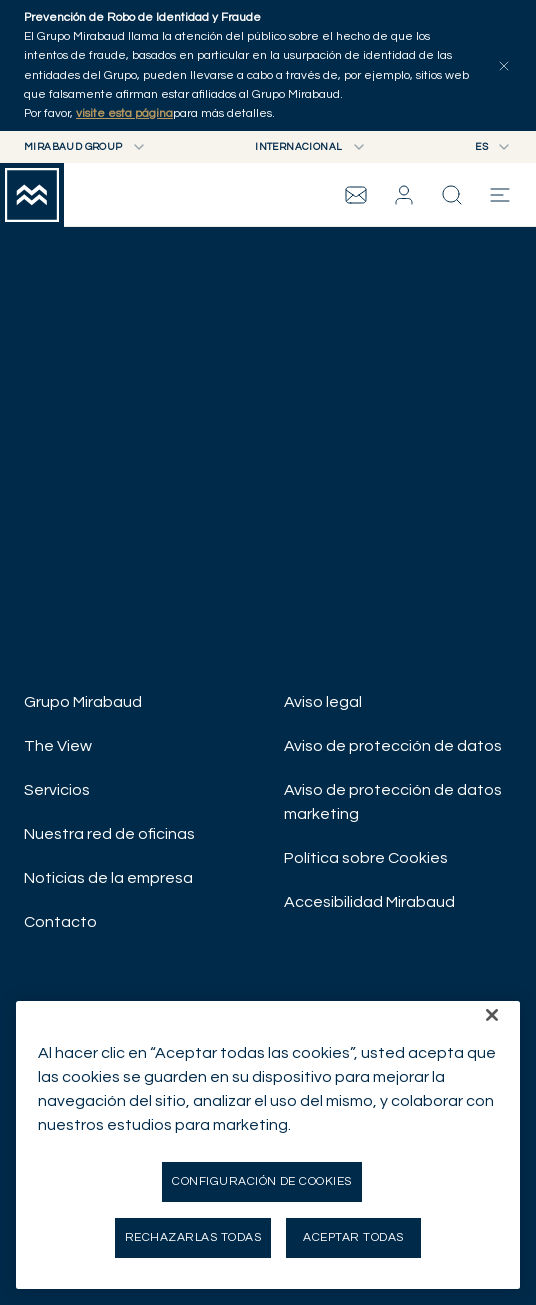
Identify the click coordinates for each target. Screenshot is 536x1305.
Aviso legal (323, 702)
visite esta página (124, 113)
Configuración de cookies (262, 1181)
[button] (404, 195)
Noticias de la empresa (108, 878)
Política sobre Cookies (366, 858)
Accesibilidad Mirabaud (369, 902)
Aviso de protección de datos (393, 746)
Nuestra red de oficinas (109, 834)
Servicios (57, 790)
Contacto (60, 922)
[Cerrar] (492, 1015)
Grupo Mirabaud (83, 702)
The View (58, 746)
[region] (268, 1145)
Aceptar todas (353, 1237)
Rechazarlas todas (193, 1237)
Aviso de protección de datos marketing (393, 802)
